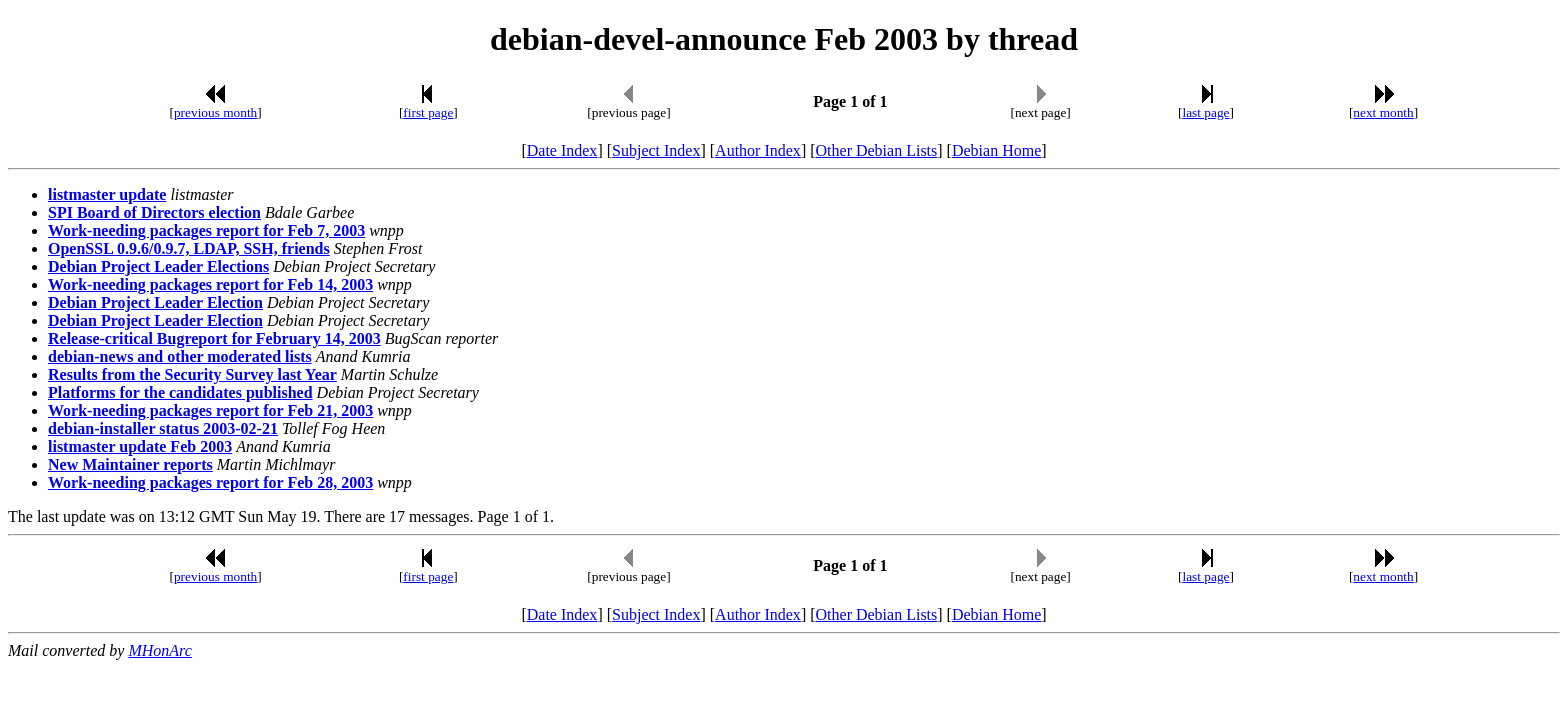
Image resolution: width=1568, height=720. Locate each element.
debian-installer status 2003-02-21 (163, 428)
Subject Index (656, 150)
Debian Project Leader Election (155, 302)
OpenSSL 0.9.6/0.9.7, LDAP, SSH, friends (189, 248)
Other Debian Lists (877, 150)
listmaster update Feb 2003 (140, 446)
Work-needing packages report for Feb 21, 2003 (210, 410)
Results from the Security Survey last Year (192, 374)
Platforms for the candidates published (180, 392)
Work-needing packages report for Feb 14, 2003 (210, 284)
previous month (215, 112)
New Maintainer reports (130, 464)
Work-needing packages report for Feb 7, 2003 (206, 230)
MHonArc (159, 650)
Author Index (758, 150)
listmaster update (107, 194)
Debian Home (996, 150)
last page (1206, 112)
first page (428, 112)
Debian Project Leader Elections (158, 266)
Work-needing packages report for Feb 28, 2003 (210, 482)
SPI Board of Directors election (154, 212)
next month (1383, 112)
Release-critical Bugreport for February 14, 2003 (214, 338)
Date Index (562, 150)
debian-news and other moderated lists (180, 356)
